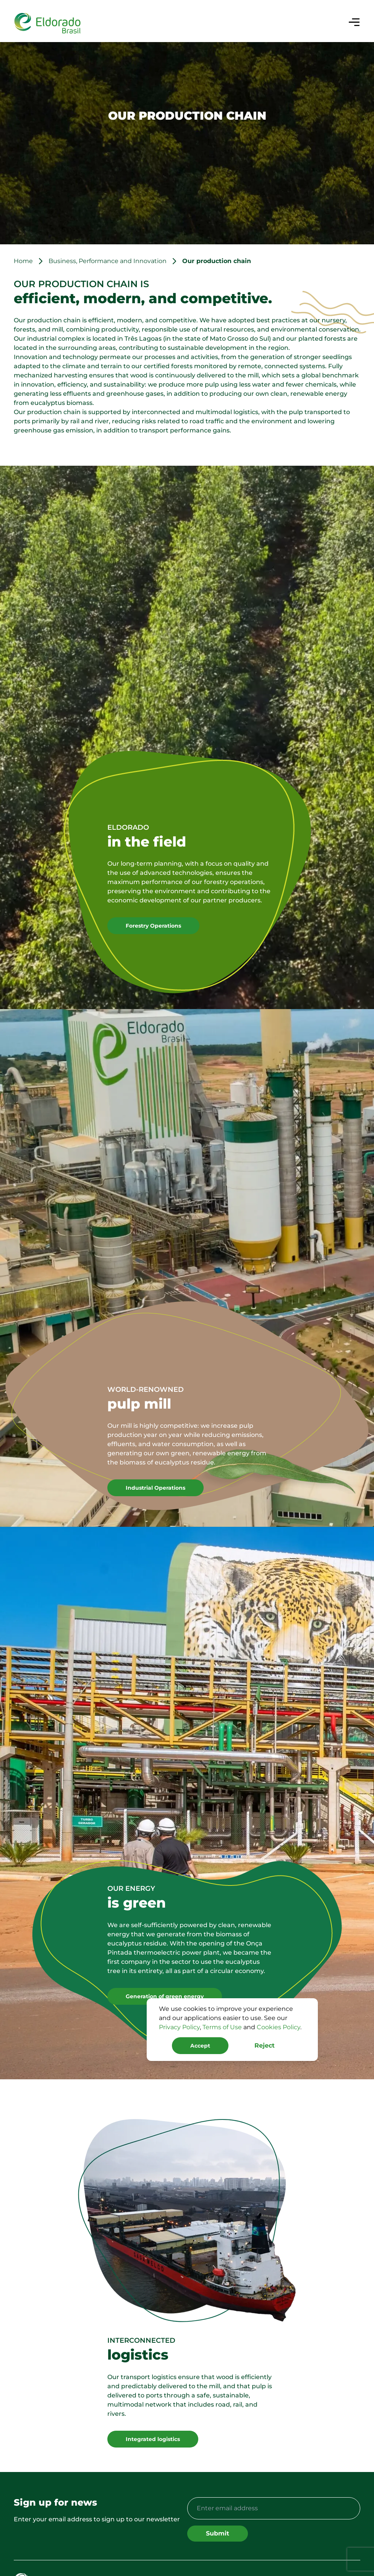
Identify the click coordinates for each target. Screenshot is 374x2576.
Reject (264, 2045)
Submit (217, 2533)
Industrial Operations (155, 1487)
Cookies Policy (278, 2027)
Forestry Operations (153, 925)
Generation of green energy (165, 1996)
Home (23, 261)
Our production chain (216, 261)
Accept (200, 2045)
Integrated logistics (153, 2439)
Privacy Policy (179, 2027)
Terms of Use (222, 2027)
